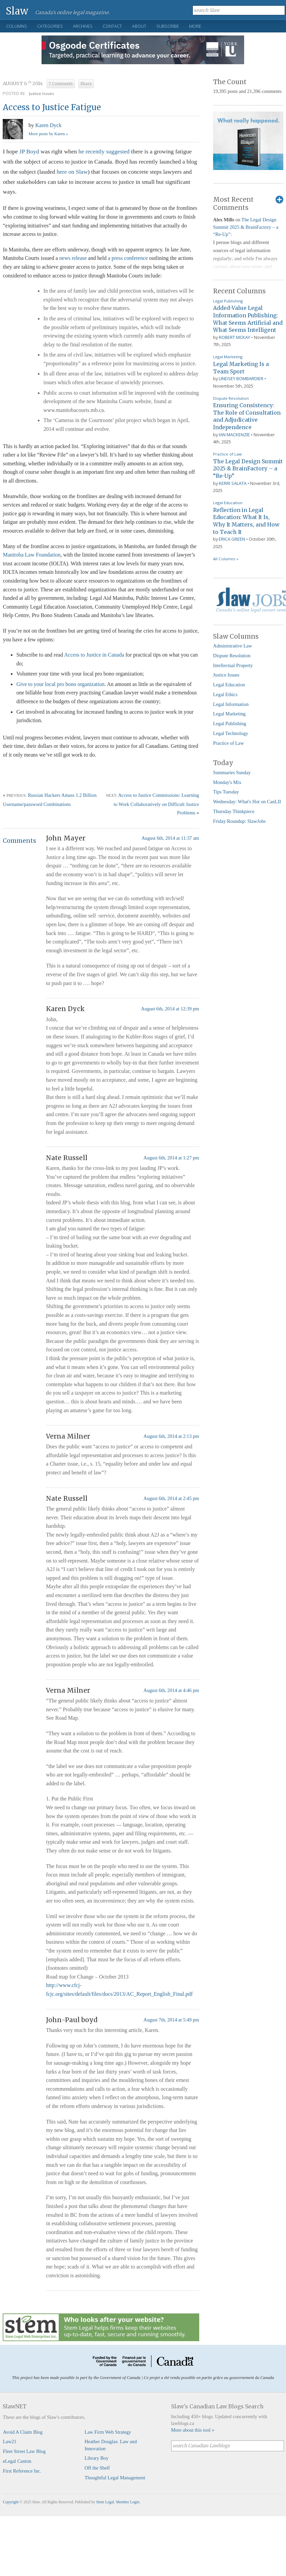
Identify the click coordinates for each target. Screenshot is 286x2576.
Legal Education (227, 502)
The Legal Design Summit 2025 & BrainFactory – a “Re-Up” (245, 227)
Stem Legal (105, 2502)
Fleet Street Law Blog (24, 2451)
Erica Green (232, 539)
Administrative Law (232, 645)
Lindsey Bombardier (241, 378)
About (139, 26)
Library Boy (96, 2458)
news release (73, 258)
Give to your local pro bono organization (60, 684)
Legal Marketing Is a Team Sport (241, 368)
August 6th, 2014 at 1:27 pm (171, 1157)
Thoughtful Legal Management (114, 2477)
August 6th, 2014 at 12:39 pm (170, 1008)
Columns (16, 26)
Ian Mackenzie (234, 435)
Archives (83, 26)
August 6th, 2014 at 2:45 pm (171, 1498)
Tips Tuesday (226, 791)
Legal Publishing (228, 300)
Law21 (9, 2441)
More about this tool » (192, 2430)
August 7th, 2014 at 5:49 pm (171, 2019)
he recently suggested (103, 151)
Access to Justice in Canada (94, 655)
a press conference (128, 258)
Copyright (11, 2502)
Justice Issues (41, 93)
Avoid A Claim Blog (23, 2432)
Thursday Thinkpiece (233, 811)
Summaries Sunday (232, 772)
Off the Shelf (97, 2468)
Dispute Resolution (231, 398)
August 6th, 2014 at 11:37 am (170, 838)
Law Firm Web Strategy (107, 2432)
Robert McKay (234, 337)
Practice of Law (227, 454)
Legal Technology (230, 733)
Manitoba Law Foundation (31, 555)
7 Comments (61, 83)
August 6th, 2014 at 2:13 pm (171, 1436)
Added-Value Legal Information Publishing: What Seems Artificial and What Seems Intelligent (248, 318)
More (195, 26)
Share (86, 83)
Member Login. (128, 2502)
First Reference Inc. (22, 2471)
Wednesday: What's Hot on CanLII (247, 801)
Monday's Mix (227, 782)
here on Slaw (72, 171)
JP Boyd (29, 151)
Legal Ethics (225, 694)
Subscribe (167, 26)
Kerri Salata (232, 483)
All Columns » (225, 558)
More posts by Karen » (48, 133)
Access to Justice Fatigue (52, 107)
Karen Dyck (48, 125)
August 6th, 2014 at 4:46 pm (171, 1690)
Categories (50, 26)
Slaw (17, 10)
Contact (112, 26)
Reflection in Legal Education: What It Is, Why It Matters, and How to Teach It (246, 521)
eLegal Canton (17, 2461)
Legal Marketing (227, 356)
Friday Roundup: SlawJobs (239, 821)
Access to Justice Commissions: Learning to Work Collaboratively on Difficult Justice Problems (156, 803)
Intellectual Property (233, 665)
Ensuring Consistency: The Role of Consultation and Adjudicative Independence (247, 416)
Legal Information (231, 704)
